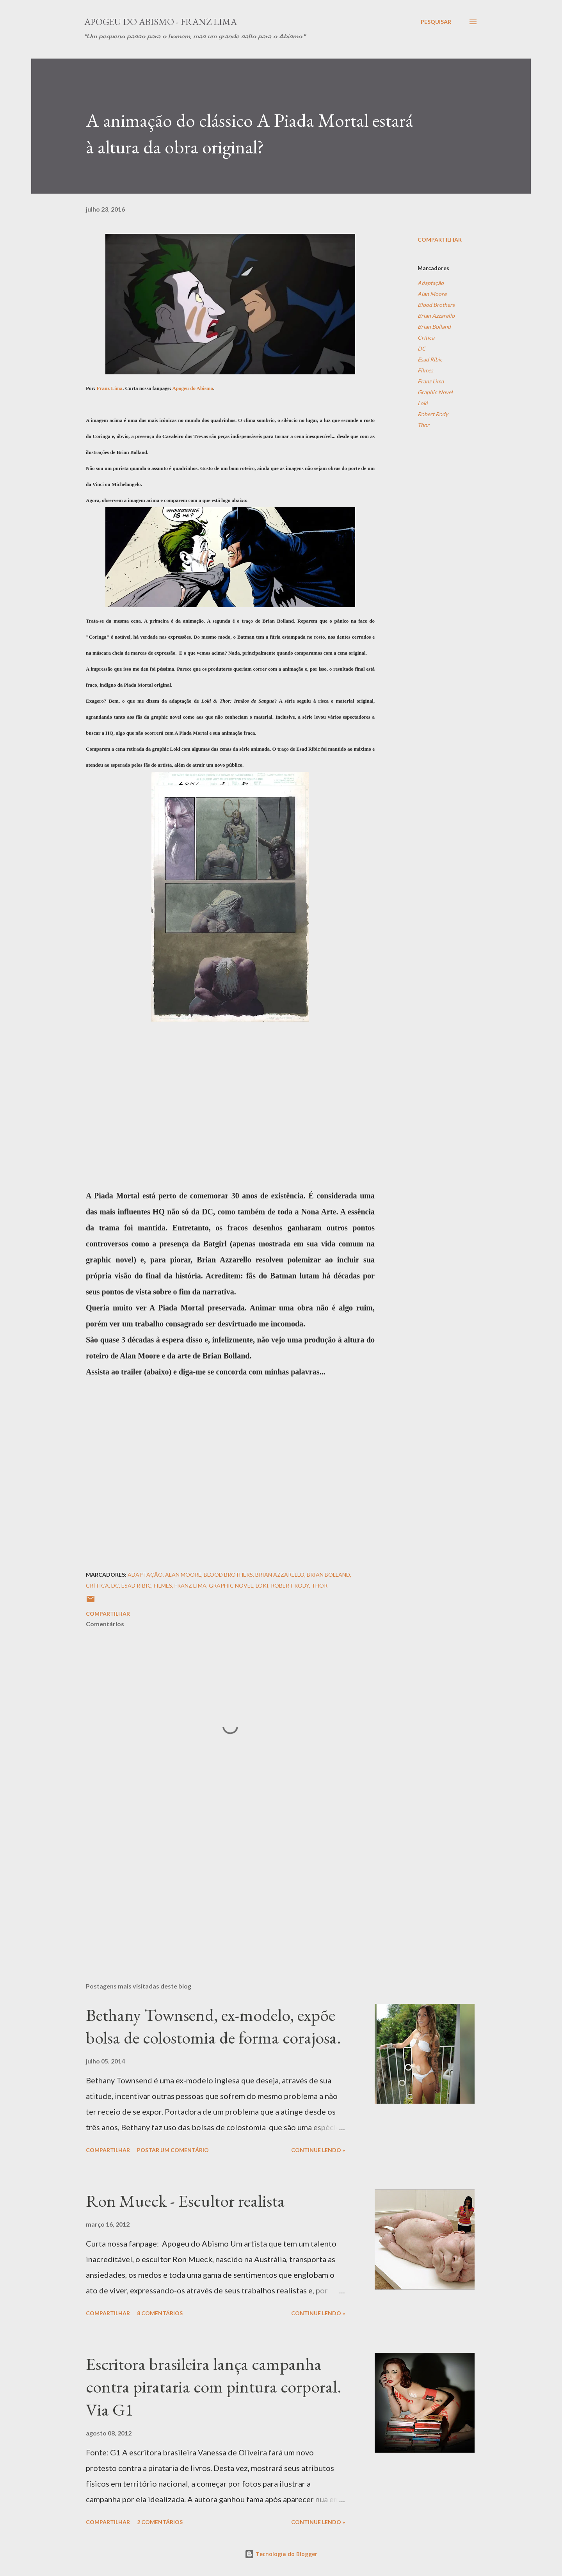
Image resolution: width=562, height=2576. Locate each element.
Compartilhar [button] (440, 239)
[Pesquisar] (436, 22)
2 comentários (160, 2522)
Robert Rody (433, 414)
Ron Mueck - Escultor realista (185, 2201)
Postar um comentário (173, 2150)
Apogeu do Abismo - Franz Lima (160, 22)
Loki (423, 403)
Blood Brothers (436, 304)
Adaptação (431, 282)
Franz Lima (110, 388)
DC (422, 348)
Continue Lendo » (318, 2150)
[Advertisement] (218, 1885)
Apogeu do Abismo (192, 388)
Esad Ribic (430, 359)
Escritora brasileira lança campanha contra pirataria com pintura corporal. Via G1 (213, 2387)
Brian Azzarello (436, 315)
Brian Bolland (434, 326)
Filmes (425, 370)
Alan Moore (432, 293)
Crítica (426, 337)
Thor (423, 425)
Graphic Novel (435, 392)
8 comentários (160, 2313)
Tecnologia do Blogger (281, 2554)
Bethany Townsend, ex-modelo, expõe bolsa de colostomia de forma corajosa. (213, 2026)
